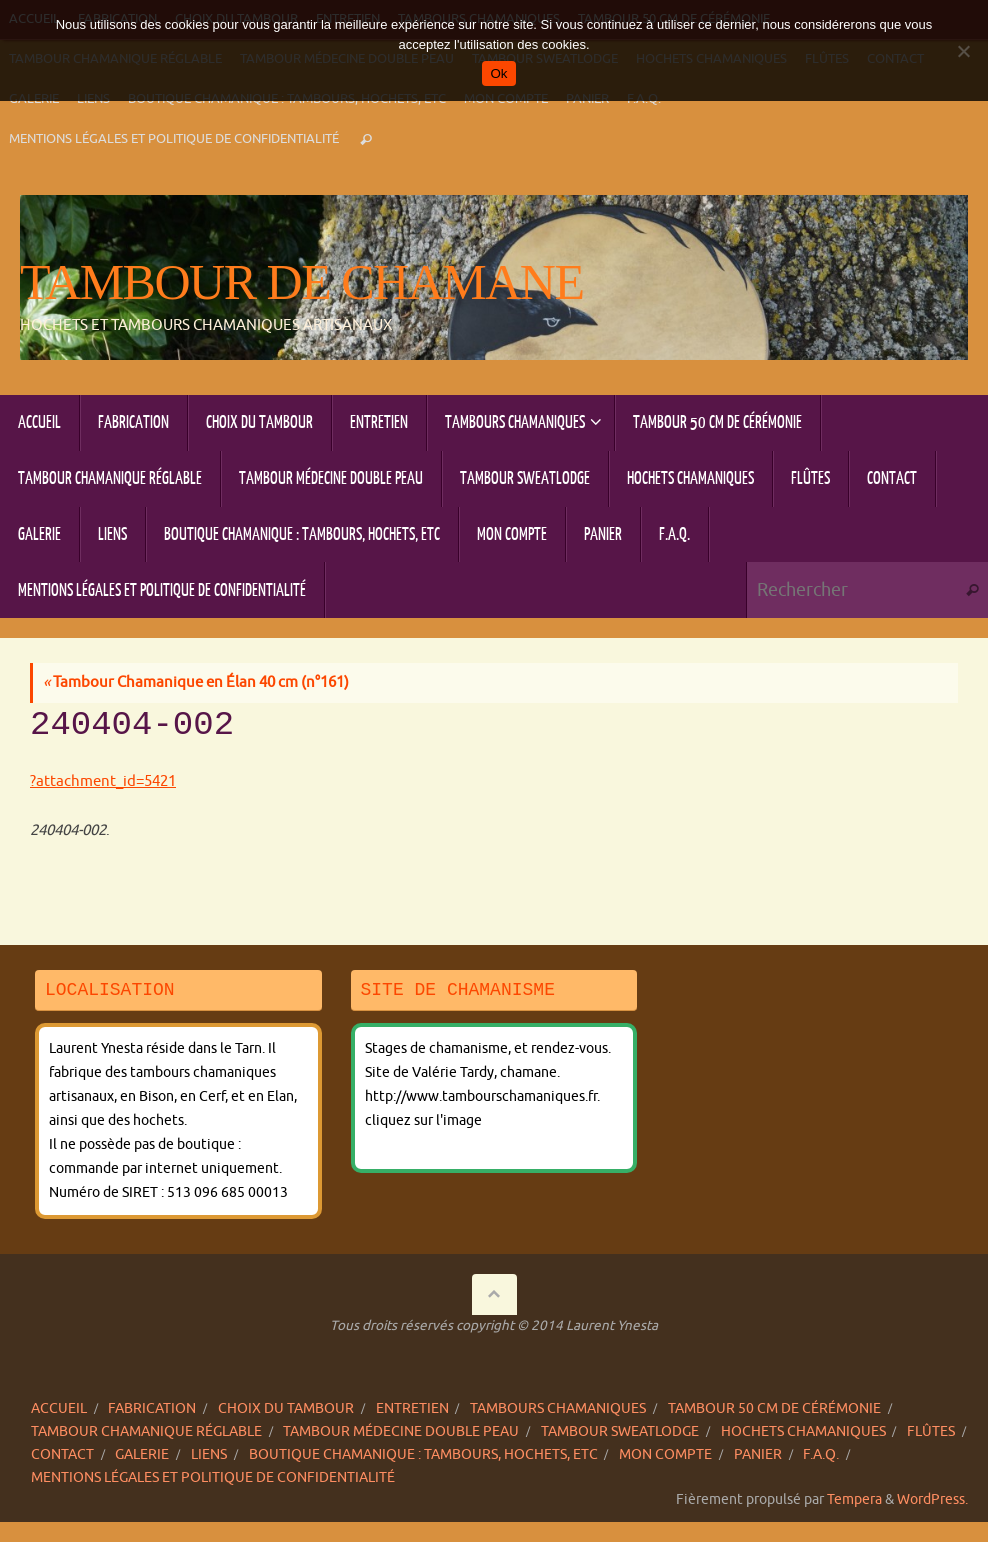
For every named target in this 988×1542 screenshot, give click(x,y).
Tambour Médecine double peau (401, 1431)
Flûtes (931, 1431)
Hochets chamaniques (803, 1431)
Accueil (59, 1408)
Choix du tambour (286, 1408)
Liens (209, 1454)
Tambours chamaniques (558, 1408)
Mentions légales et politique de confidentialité (174, 139)
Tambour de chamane (301, 282)
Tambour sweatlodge (620, 1431)
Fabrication (152, 1408)
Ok (498, 73)
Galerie (142, 1454)
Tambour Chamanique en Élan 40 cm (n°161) (196, 682)
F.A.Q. (821, 1454)
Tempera (854, 1499)
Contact (62, 1454)
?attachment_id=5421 (103, 781)
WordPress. (932, 1499)
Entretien (412, 1408)
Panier (758, 1454)
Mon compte (665, 1454)
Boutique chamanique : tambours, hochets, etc (423, 1454)
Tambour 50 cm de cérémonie (774, 1408)
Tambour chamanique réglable (146, 1431)
